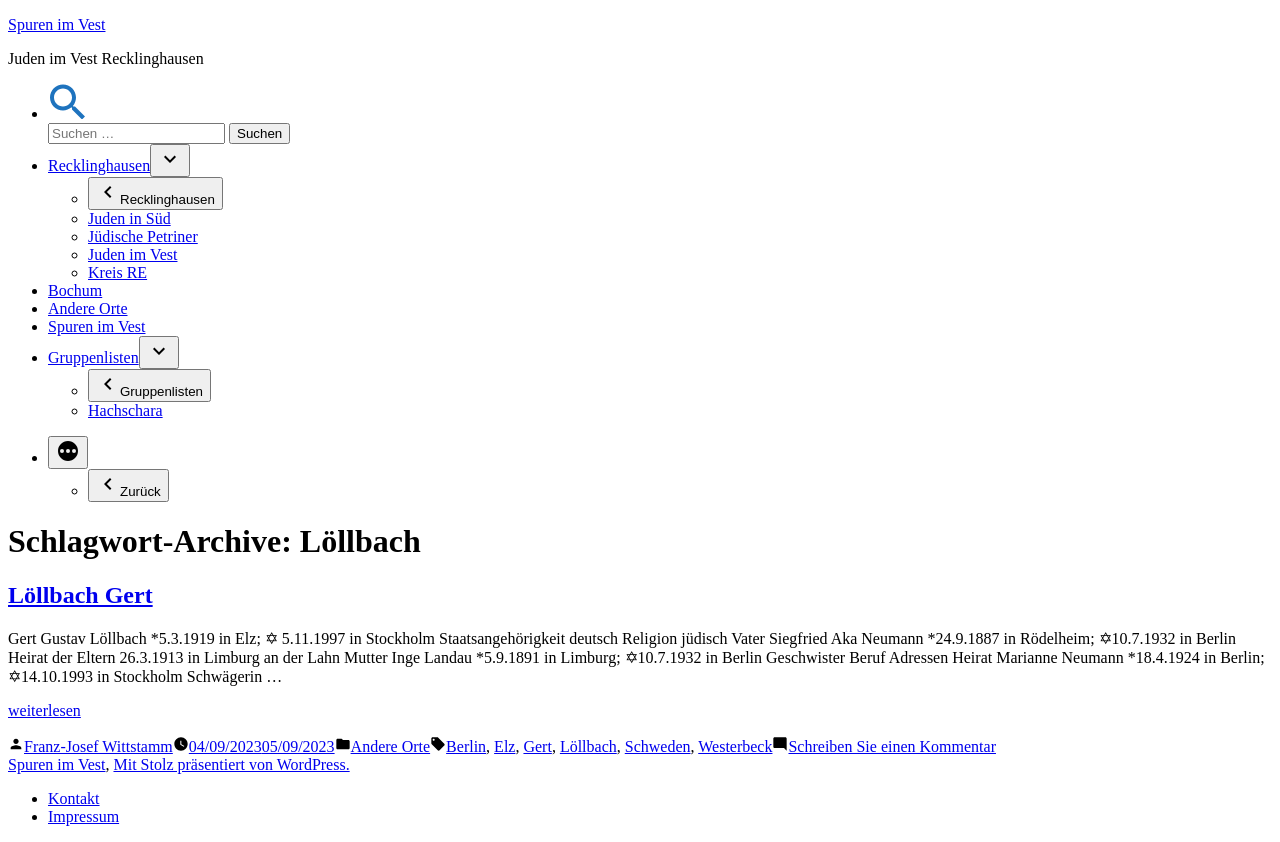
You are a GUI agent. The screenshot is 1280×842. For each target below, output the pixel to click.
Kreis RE (117, 272)
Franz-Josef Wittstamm (98, 746)
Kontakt (74, 798)
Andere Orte (88, 308)
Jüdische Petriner (143, 236)
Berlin (466, 746)
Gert (537, 746)
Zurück (128, 485)
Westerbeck (735, 746)
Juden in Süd (129, 218)
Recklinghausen (99, 165)
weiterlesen (44, 710)
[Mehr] (68, 452)
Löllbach (588, 746)
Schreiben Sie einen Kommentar (892, 746)
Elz (504, 746)
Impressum (83, 816)
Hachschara (125, 410)
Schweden (658, 746)
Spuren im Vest (56, 24)
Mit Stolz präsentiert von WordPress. (231, 764)
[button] (68, 113)
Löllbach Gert (80, 595)
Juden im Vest (132, 254)
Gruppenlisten (93, 357)
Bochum (75, 290)
